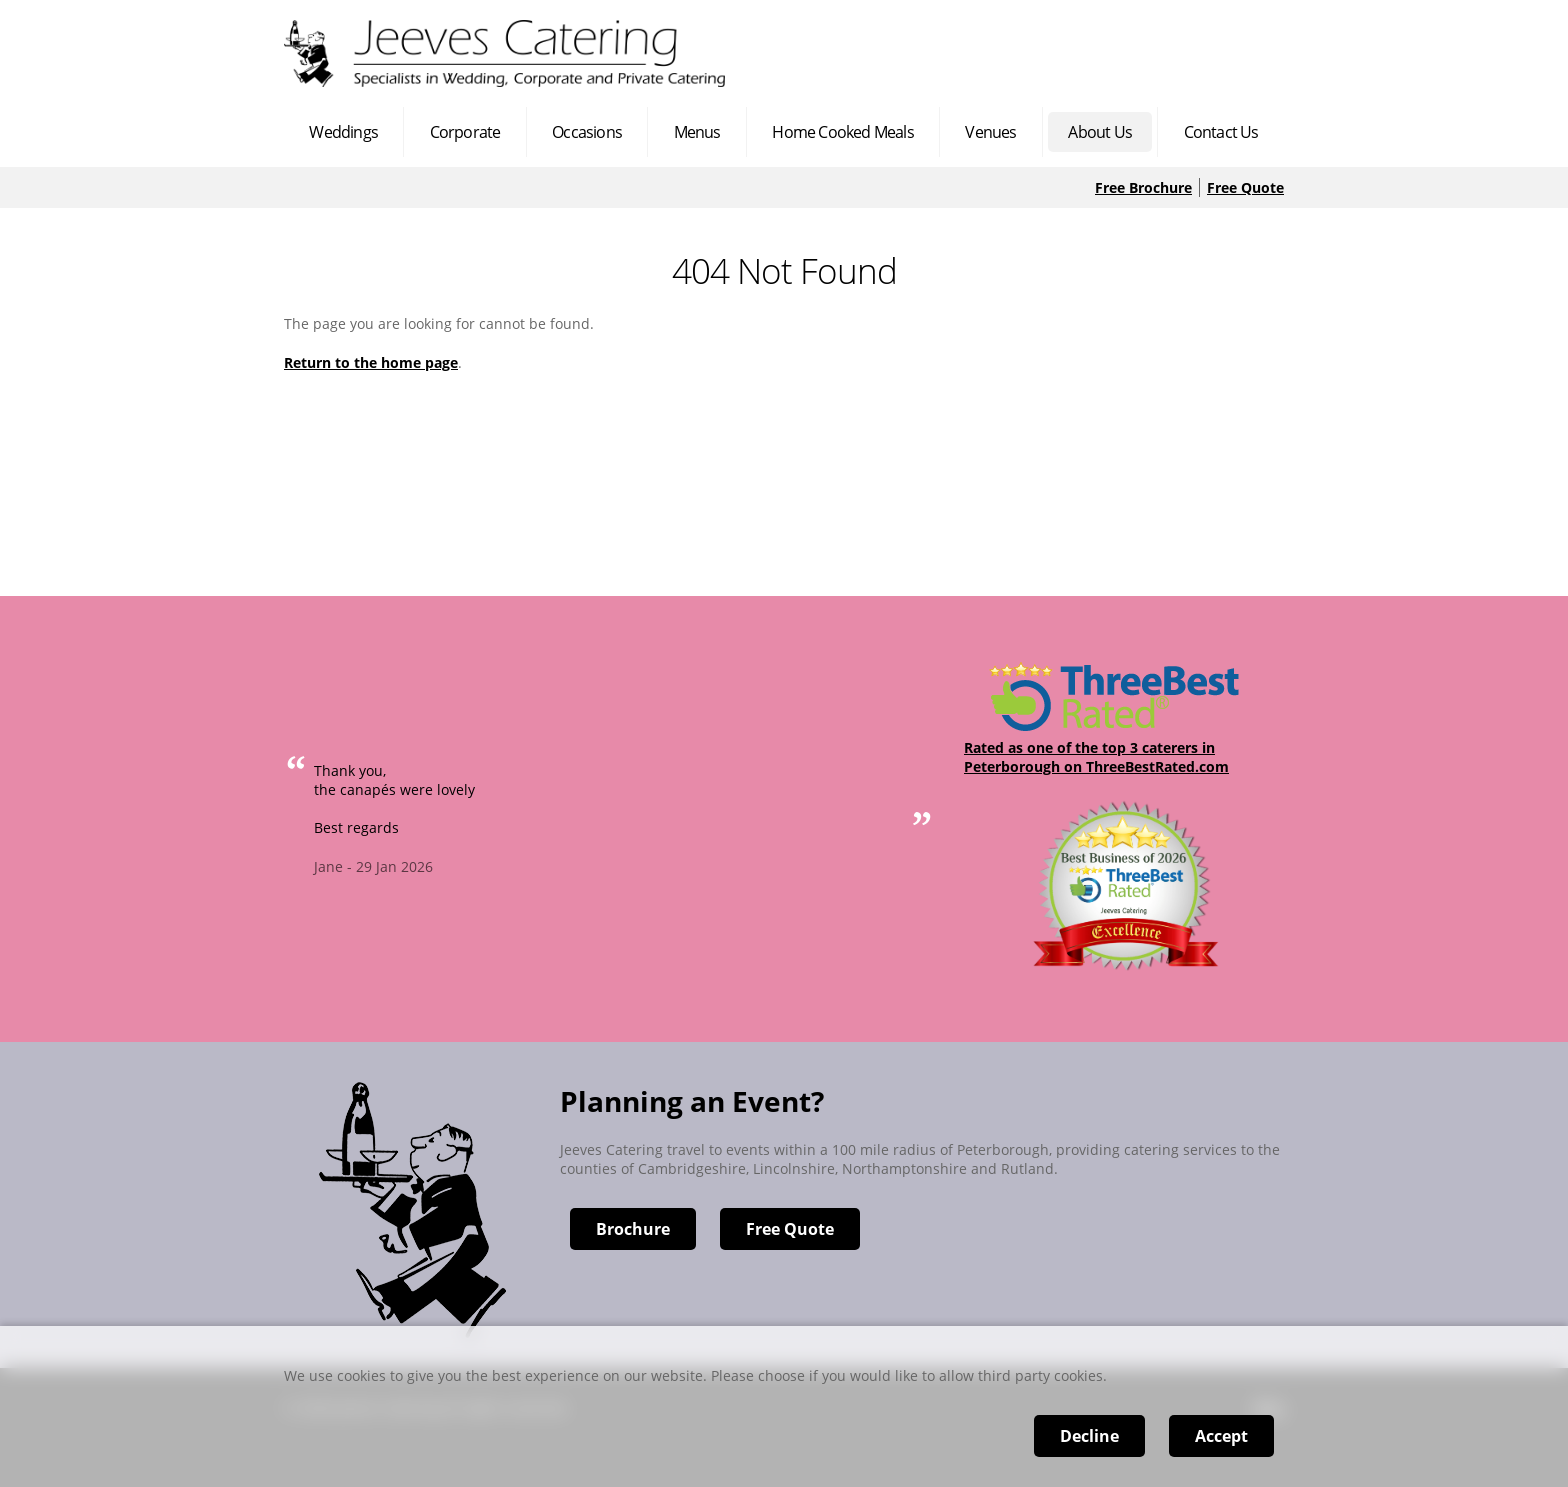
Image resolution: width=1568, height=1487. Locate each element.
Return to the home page (371, 362)
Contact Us (1221, 132)
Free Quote (1245, 187)
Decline (1089, 1436)
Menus (697, 132)
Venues (990, 132)
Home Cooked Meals (842, 132)
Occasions (587, 132)
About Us (1100, 132)
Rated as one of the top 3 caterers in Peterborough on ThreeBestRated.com (1096, 757)
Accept (1221, 1436)
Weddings (343, 132)
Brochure (633, 1229)
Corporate (465, 132)
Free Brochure (1143, 187)
